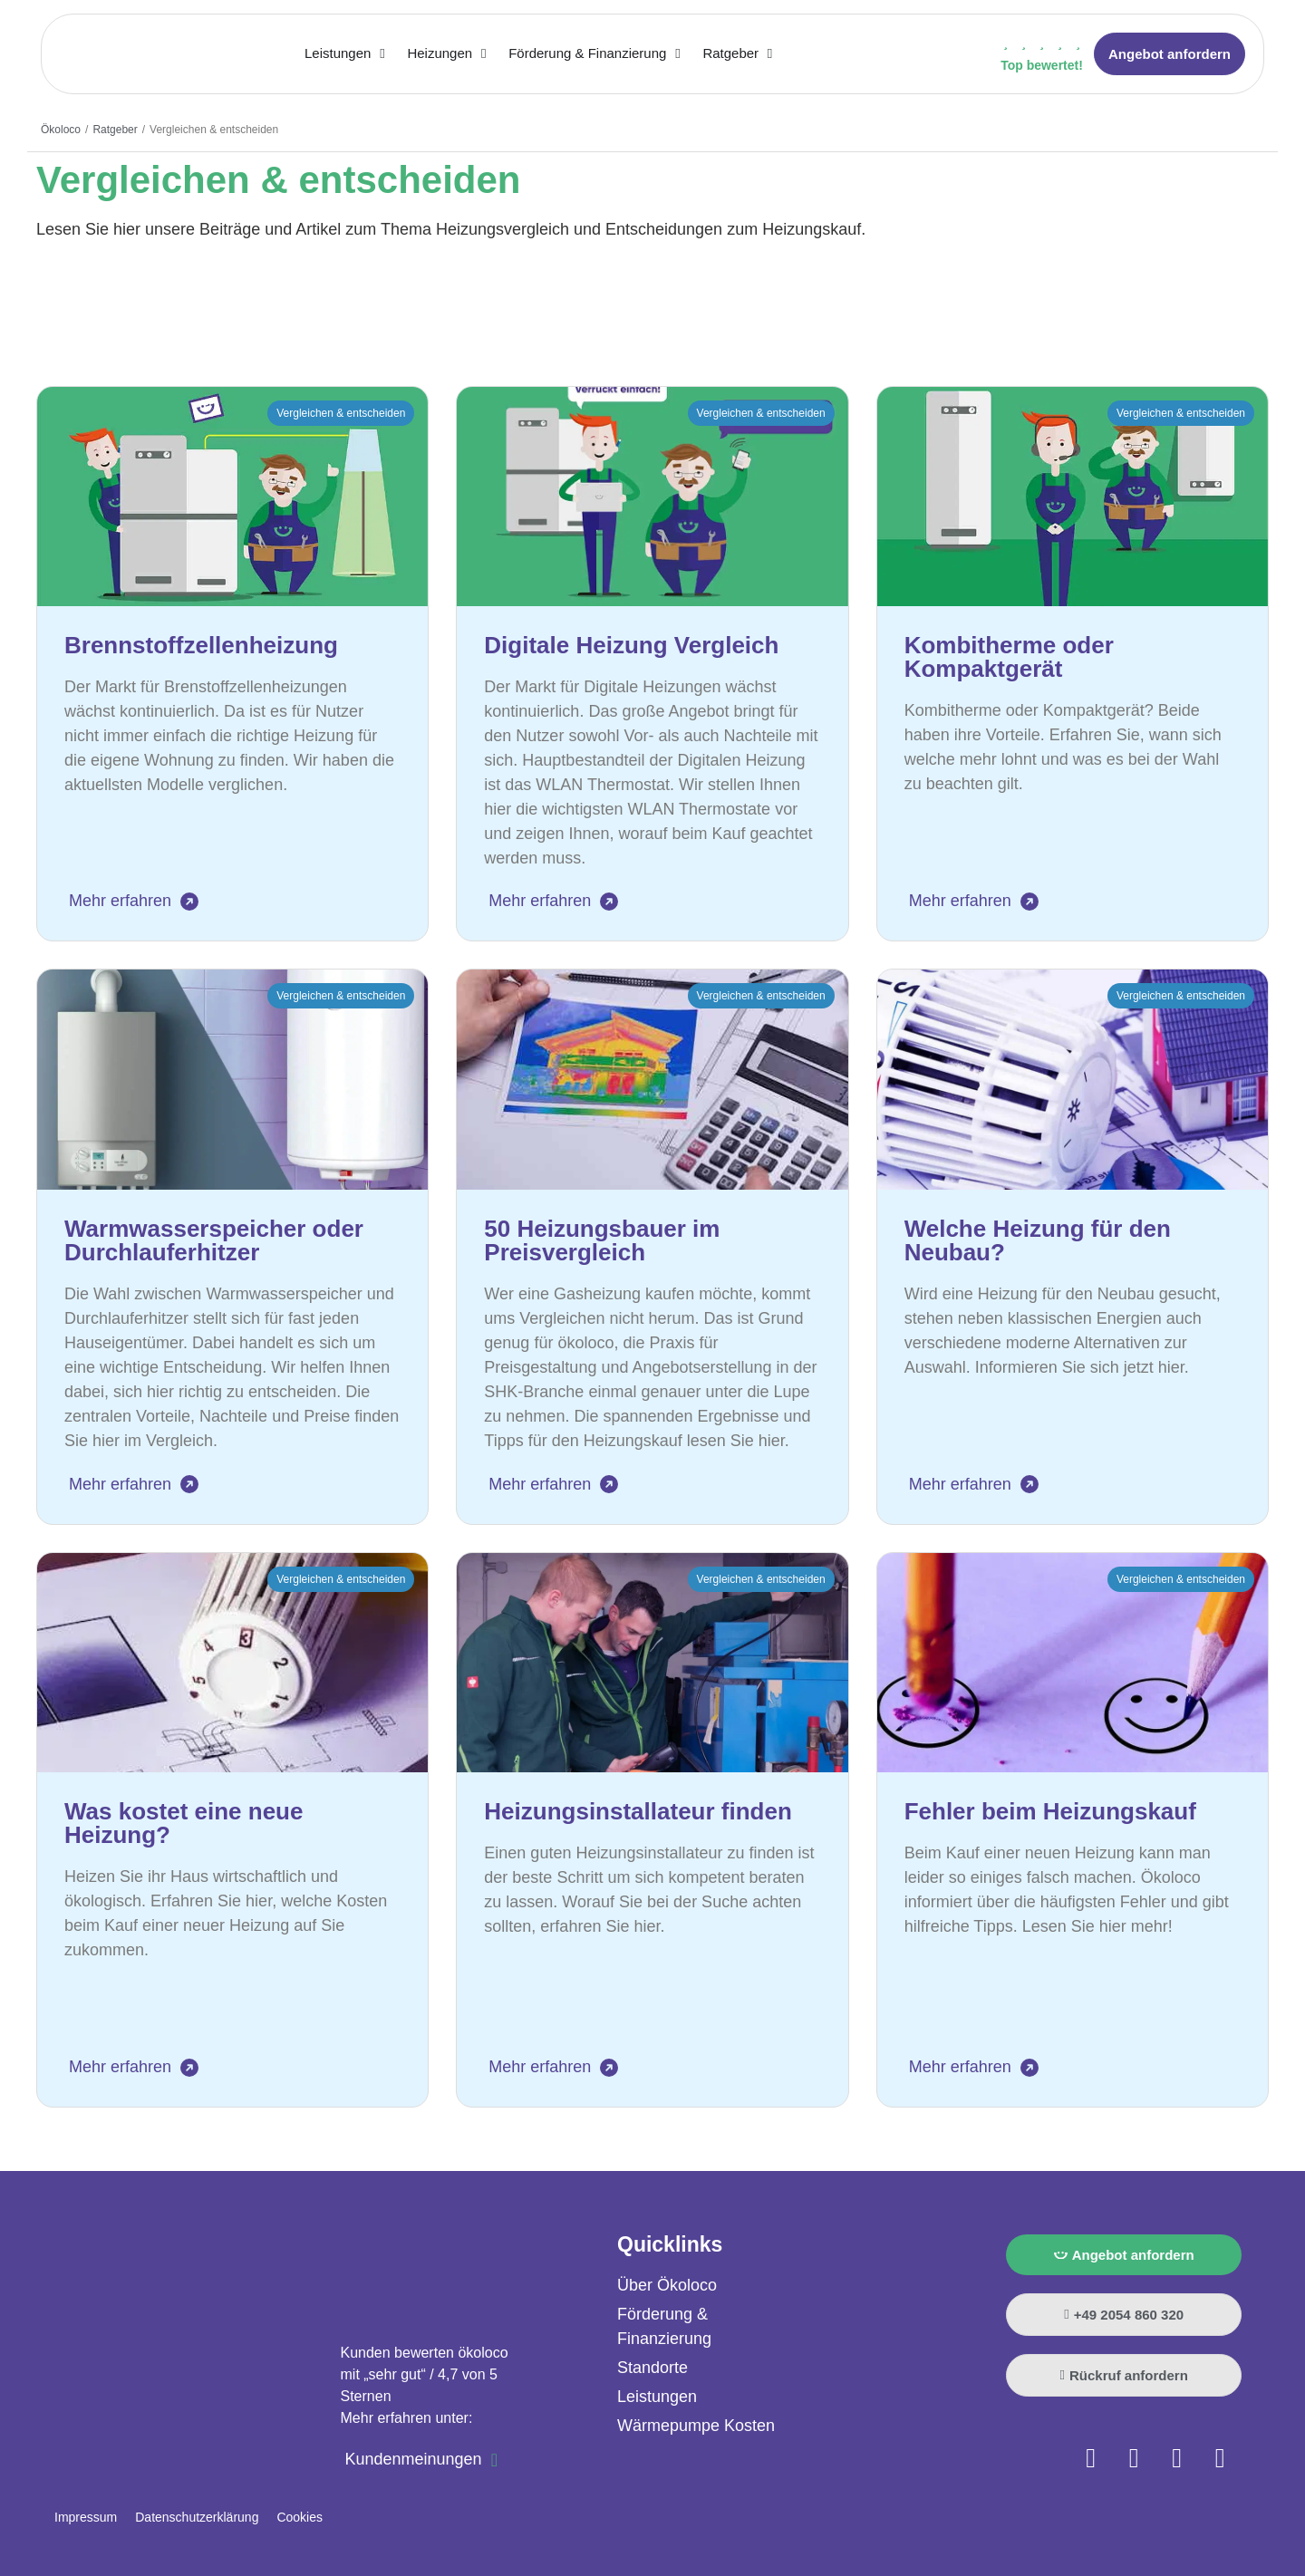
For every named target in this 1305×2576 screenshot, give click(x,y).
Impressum (85, 2517)
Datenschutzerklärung (196, 2517)
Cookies (299, 2517)
